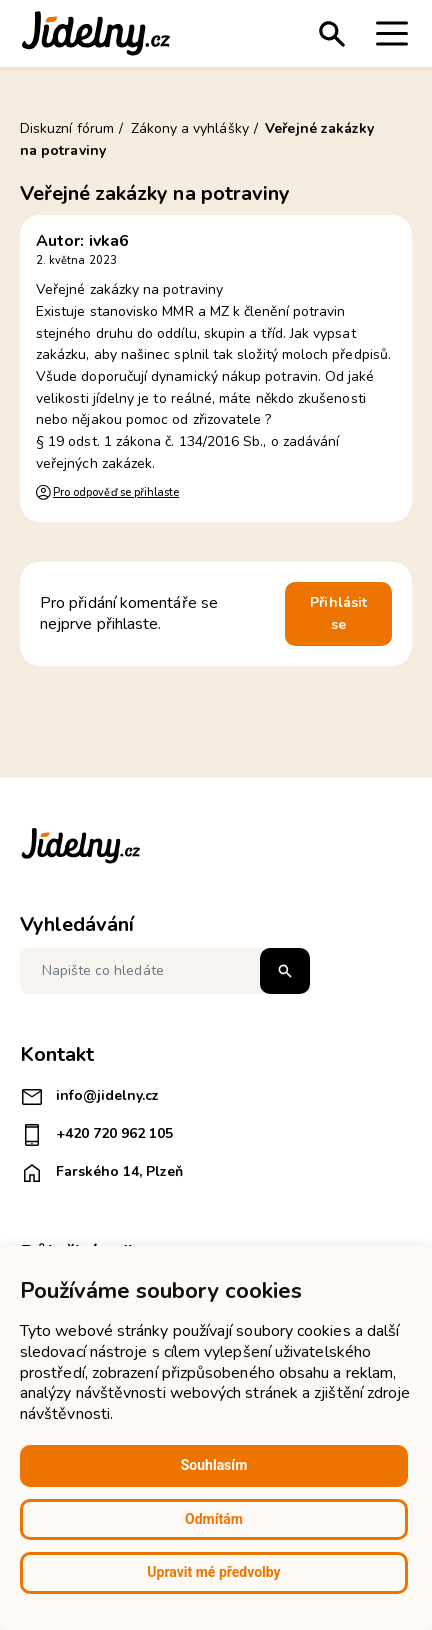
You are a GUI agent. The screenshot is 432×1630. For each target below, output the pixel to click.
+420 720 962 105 (96, 1135)
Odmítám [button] (214, 1519)
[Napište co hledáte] (165, 971)
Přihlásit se (338, 613)
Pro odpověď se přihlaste (116, 492)
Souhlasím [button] (214, 1465)
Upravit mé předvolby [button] (213, 1572)
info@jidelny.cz (89, 1097)
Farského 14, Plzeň (101, 1173)
